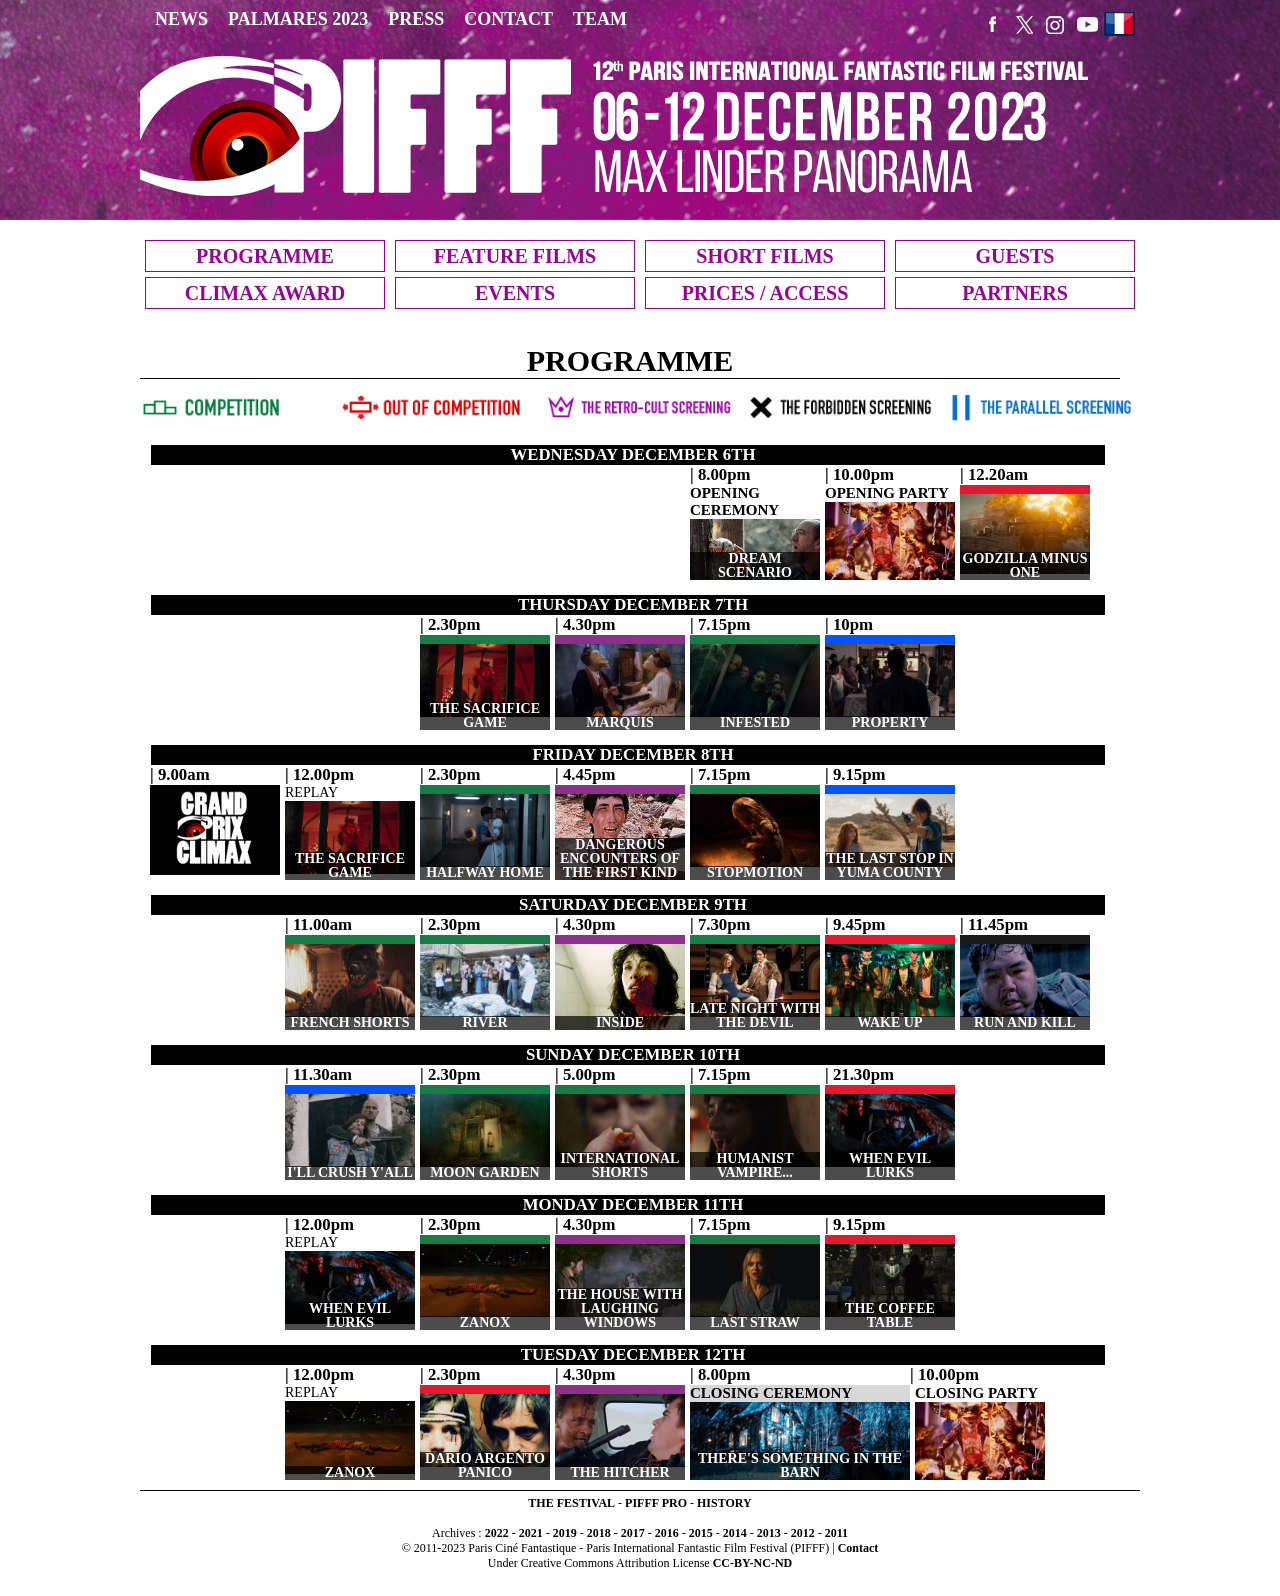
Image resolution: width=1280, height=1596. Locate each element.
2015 (701, 1533)
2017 (633, 1533)
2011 (836, 1533)
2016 (667, 1533)
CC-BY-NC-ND (753, 1563)
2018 (599, 1533)
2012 (803, 1533)
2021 (531, 1533)
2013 (769, 1533)
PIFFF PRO (656, 1503)
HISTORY (724, 1503)
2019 (565, 1533)
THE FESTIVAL (571, 1503)
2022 (497, 1533)
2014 (735, 1533)
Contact (858, 1548)
